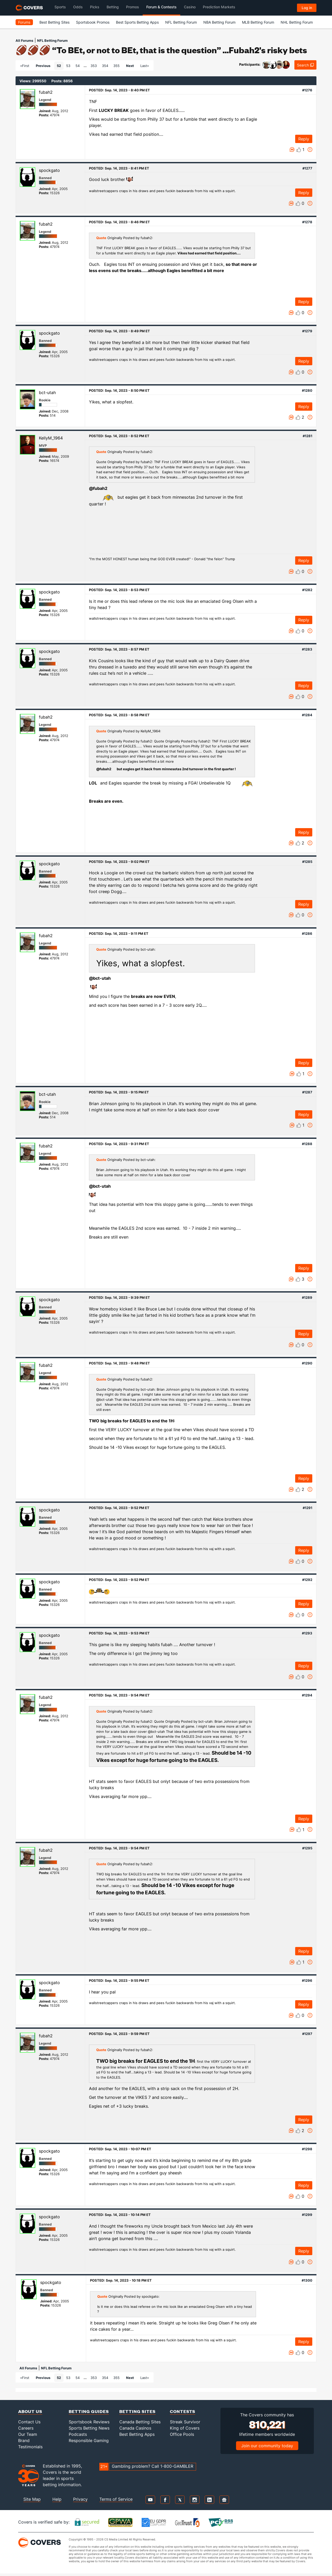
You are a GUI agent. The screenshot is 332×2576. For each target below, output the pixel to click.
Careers (25, 2428)
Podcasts (78, 2434)
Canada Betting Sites (140, 2421)
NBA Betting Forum (219, 22)
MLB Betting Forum (258, 22)
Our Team (27, 2434)
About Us (30, 2411)
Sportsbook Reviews (89, 2421)
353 (94, 66)
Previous (43, 66)
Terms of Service (116, 2499)
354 (105, 66)
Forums (24, 22)
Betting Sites (137, 2411)
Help (56, 2499)
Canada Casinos (135, 2428)
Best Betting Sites (54, 22)
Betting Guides (89, 2411)
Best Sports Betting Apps (137, 22)
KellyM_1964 (51, 438)
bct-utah (47, 392)
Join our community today (267, 2445)
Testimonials (30, 2446)
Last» (144, 66)
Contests (182, 2411)
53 (68, 66)
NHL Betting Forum (297, 22)
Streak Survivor (185, 2421)
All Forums (24, 40)
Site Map (32, 2499)
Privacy (80, 2499)
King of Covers (184, 2428)
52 (59, 66)
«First (24, 66)
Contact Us (29, 2421)
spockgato (49, 170)
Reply (303, 138)
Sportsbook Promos (92, 22)
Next (130, 66)
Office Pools (182, 2434)
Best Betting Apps (137, 2434)
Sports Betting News (89, 2428)
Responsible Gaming (89, 2440)
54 (77, 66)
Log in (307, 7)
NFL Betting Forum (181, 22)
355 (116, 66)
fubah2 (46, 92)
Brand (24, 2440)
